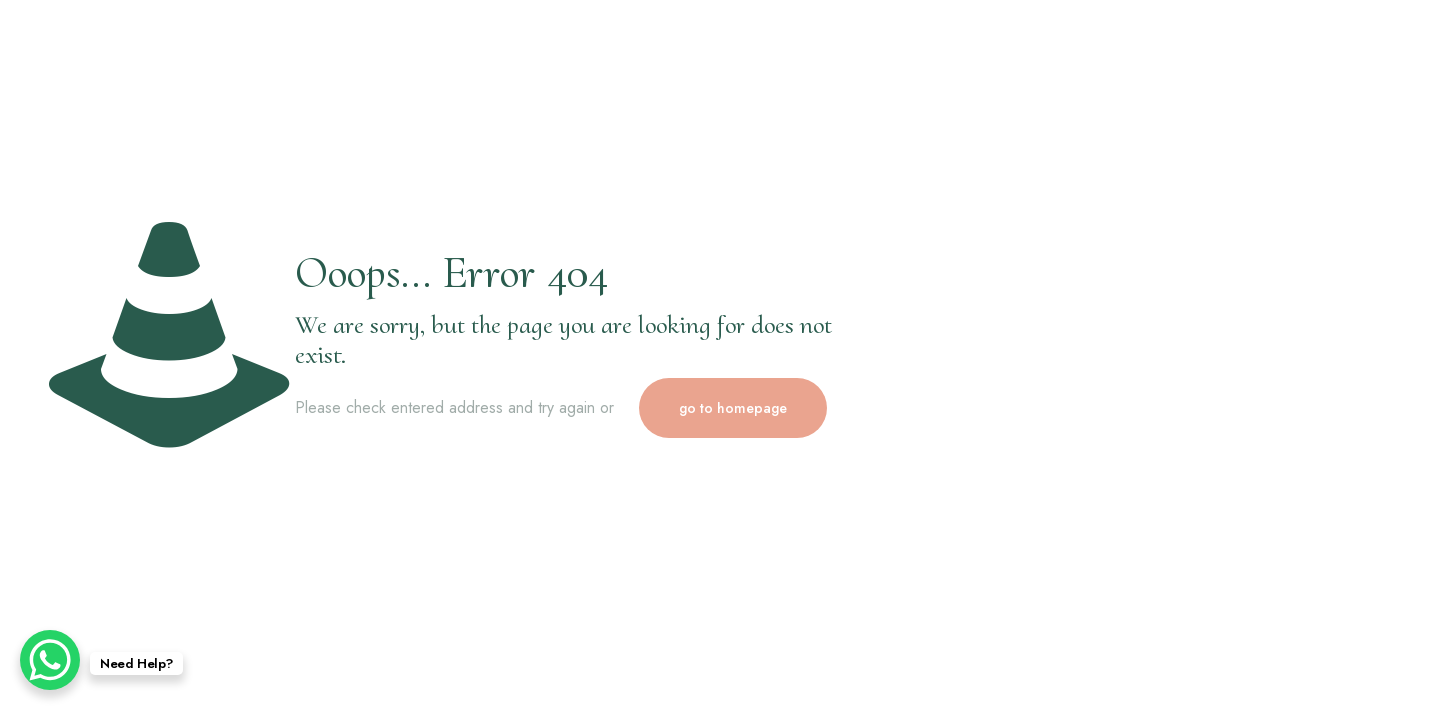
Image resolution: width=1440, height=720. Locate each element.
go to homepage (733, 408)
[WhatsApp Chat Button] (50, 660)
